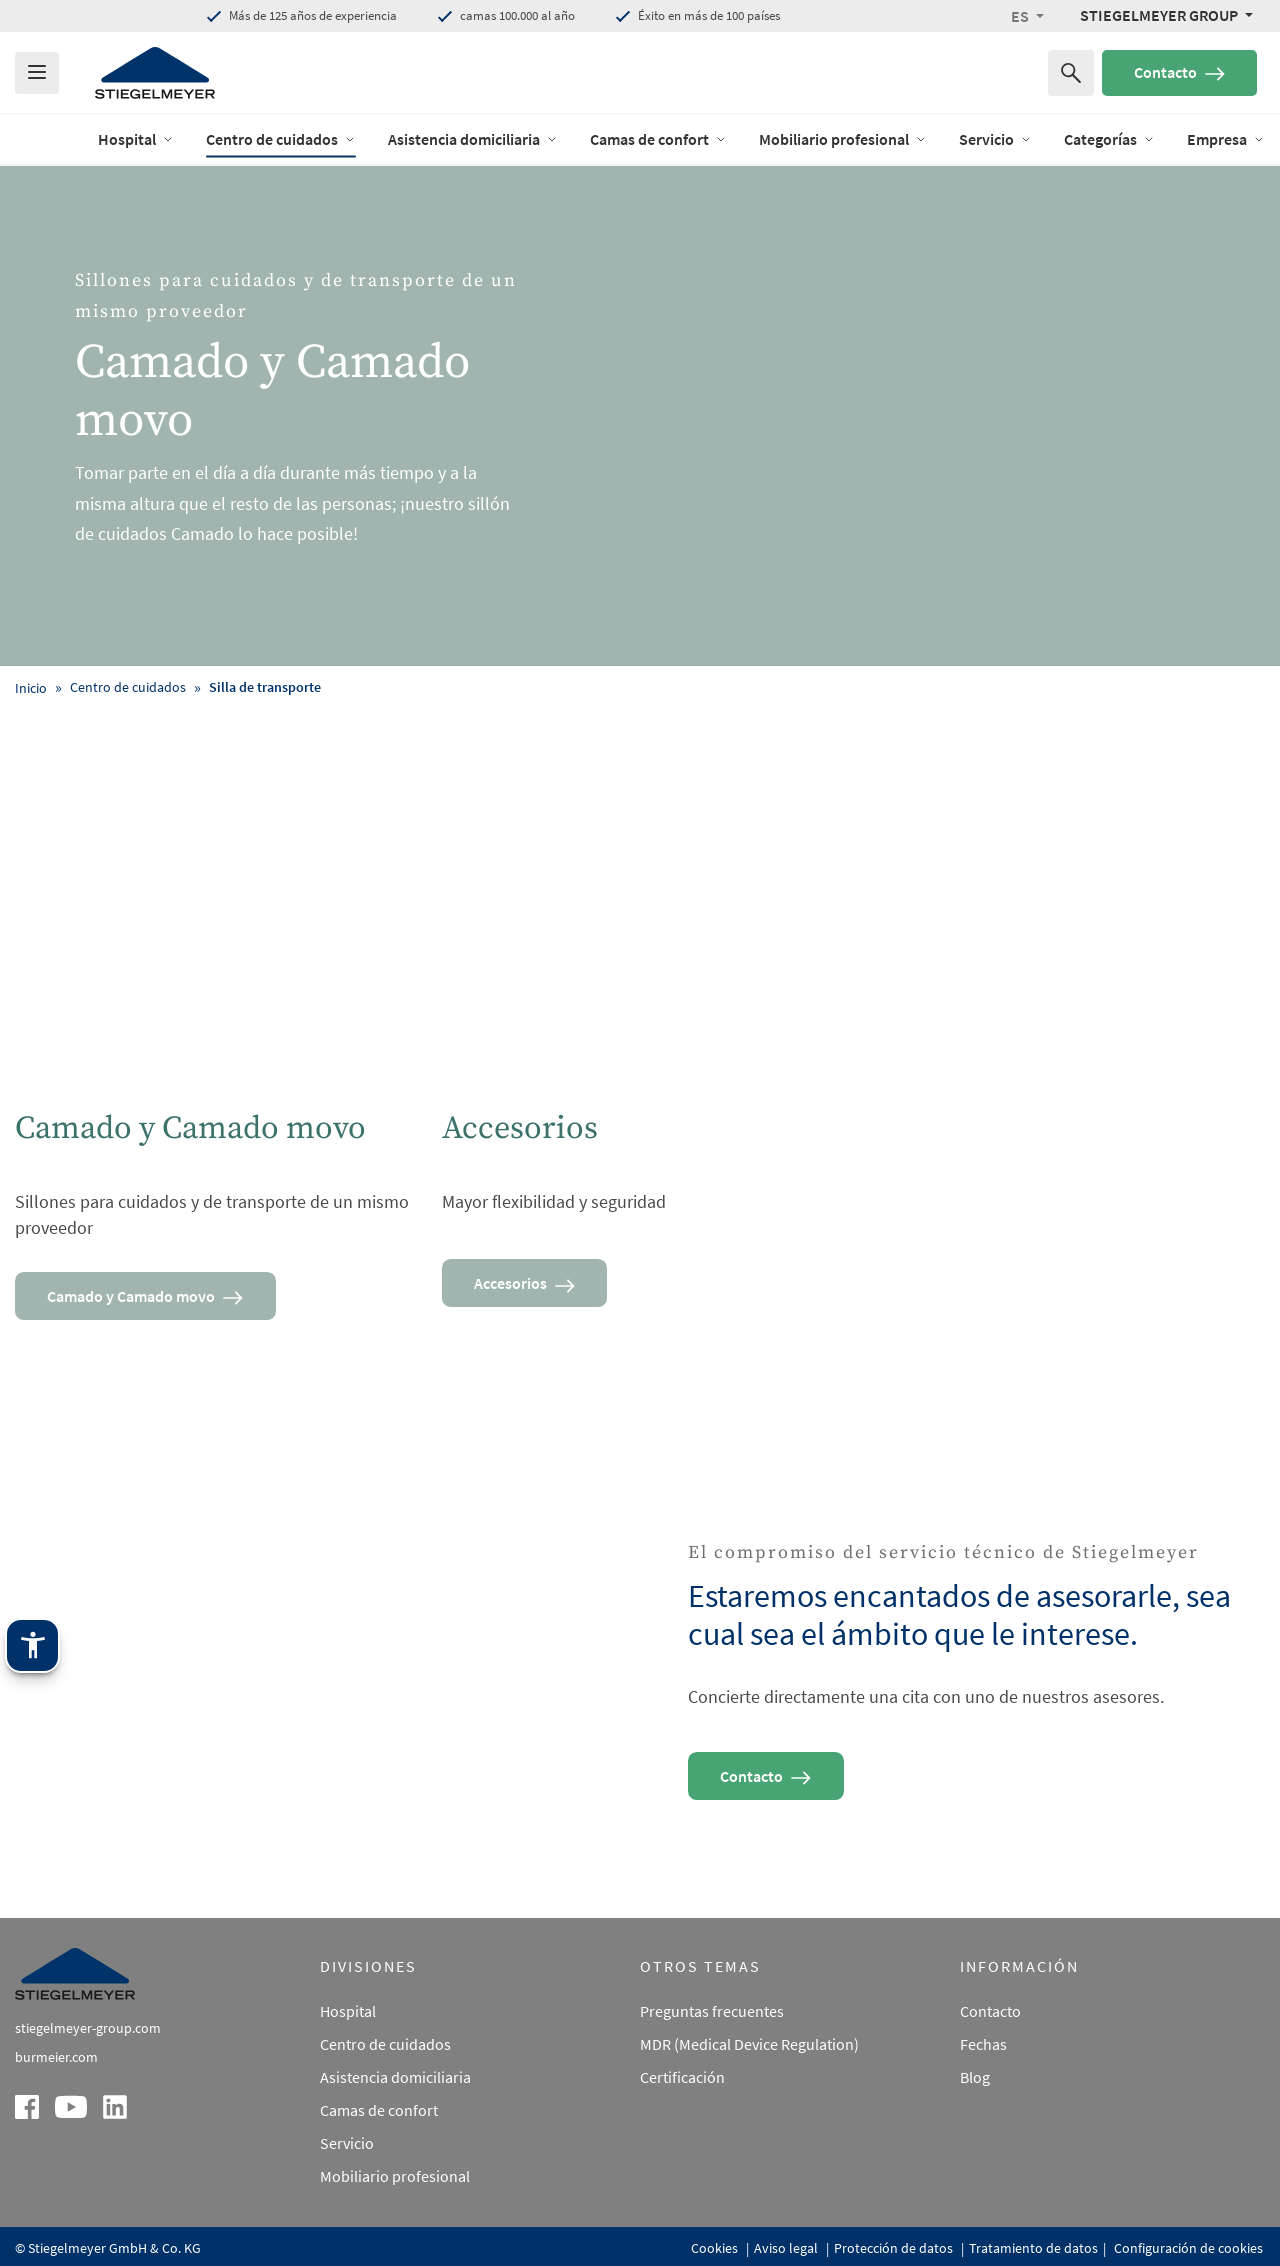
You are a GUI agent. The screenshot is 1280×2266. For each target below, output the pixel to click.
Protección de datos (895, 2218)
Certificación (682, 2047)
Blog (975, 2047)
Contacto (1179, 72)
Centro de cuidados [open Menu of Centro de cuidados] (281, 139)
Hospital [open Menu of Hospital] (136, 139)
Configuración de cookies (1187, 2218)
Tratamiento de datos (1033, 2218)
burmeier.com (56, 2027)
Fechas (983, 2014)
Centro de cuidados (385, 2014)
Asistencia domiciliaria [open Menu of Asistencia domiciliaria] (473, 139)
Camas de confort (379, 2079)
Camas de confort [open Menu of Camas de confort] (658, 139)
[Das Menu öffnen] (37, 73)
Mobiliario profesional (395, 2145)
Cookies (716, 2218)
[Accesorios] (640, 952)
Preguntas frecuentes (712, 1981)
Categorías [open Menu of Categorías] (1109, 139)
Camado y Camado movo (147, 1296)
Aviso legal (787, 2218)
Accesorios (526, 1283)
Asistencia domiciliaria (395, 2047)
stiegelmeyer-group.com (88, 1998)
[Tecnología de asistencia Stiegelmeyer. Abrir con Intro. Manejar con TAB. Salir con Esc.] (32, 1953)
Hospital (348, 1981)
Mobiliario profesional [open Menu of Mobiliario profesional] (843, 139)
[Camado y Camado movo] (213, 952)
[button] (1027, 16)
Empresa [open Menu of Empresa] (1226, 139)
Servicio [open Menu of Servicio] (995, 139)
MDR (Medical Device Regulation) (749, 2014)
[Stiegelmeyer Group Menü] (1166, 15)
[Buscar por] (1071, 73)
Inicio (31, 688)
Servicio (347, 2112)
